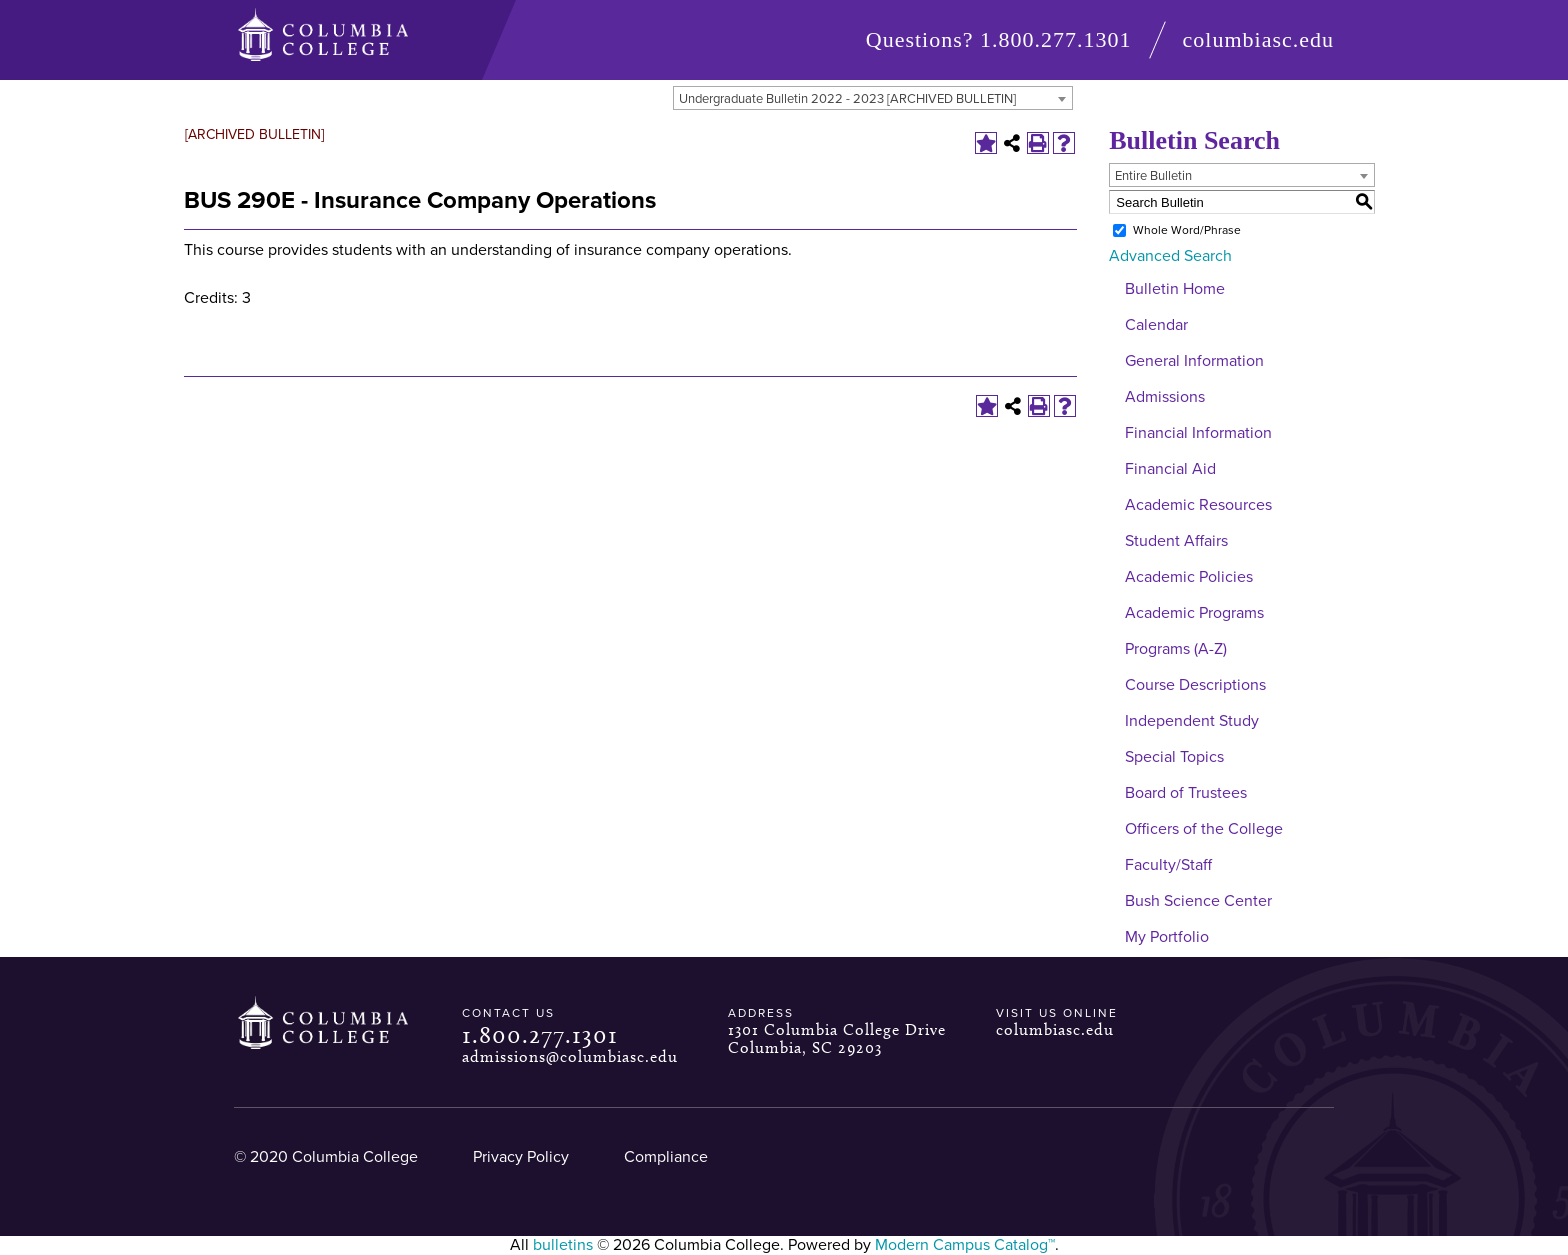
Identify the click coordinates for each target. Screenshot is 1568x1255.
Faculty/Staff (1168, 865)
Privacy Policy (521, 1157)
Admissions (1165, 397)
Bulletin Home (1175, 289)
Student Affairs (1176, 541)
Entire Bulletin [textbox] (1153, 176)
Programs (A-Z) (1176, 649)
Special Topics (1174, 757)
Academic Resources (1198, 505)
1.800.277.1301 (1056, 39)
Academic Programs (1194, 613)
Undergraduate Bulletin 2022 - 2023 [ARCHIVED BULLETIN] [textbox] (847, 99)
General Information (1194, 361)
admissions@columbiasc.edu (570, 1056)
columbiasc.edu (1258, 39)
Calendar (1156, 325)
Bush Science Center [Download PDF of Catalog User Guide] (1198, 901)
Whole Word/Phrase (1187, 230)
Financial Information (1198, 433)
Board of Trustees (1186, 793)
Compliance (666, 1157)
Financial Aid (1170, 469)
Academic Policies (1189, 577)
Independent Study (1192, 721)
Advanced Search (1170, 256)
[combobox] (873, 98)
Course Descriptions (1195, 685)
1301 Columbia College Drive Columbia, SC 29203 (837, 1038)
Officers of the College (1204, 829)
